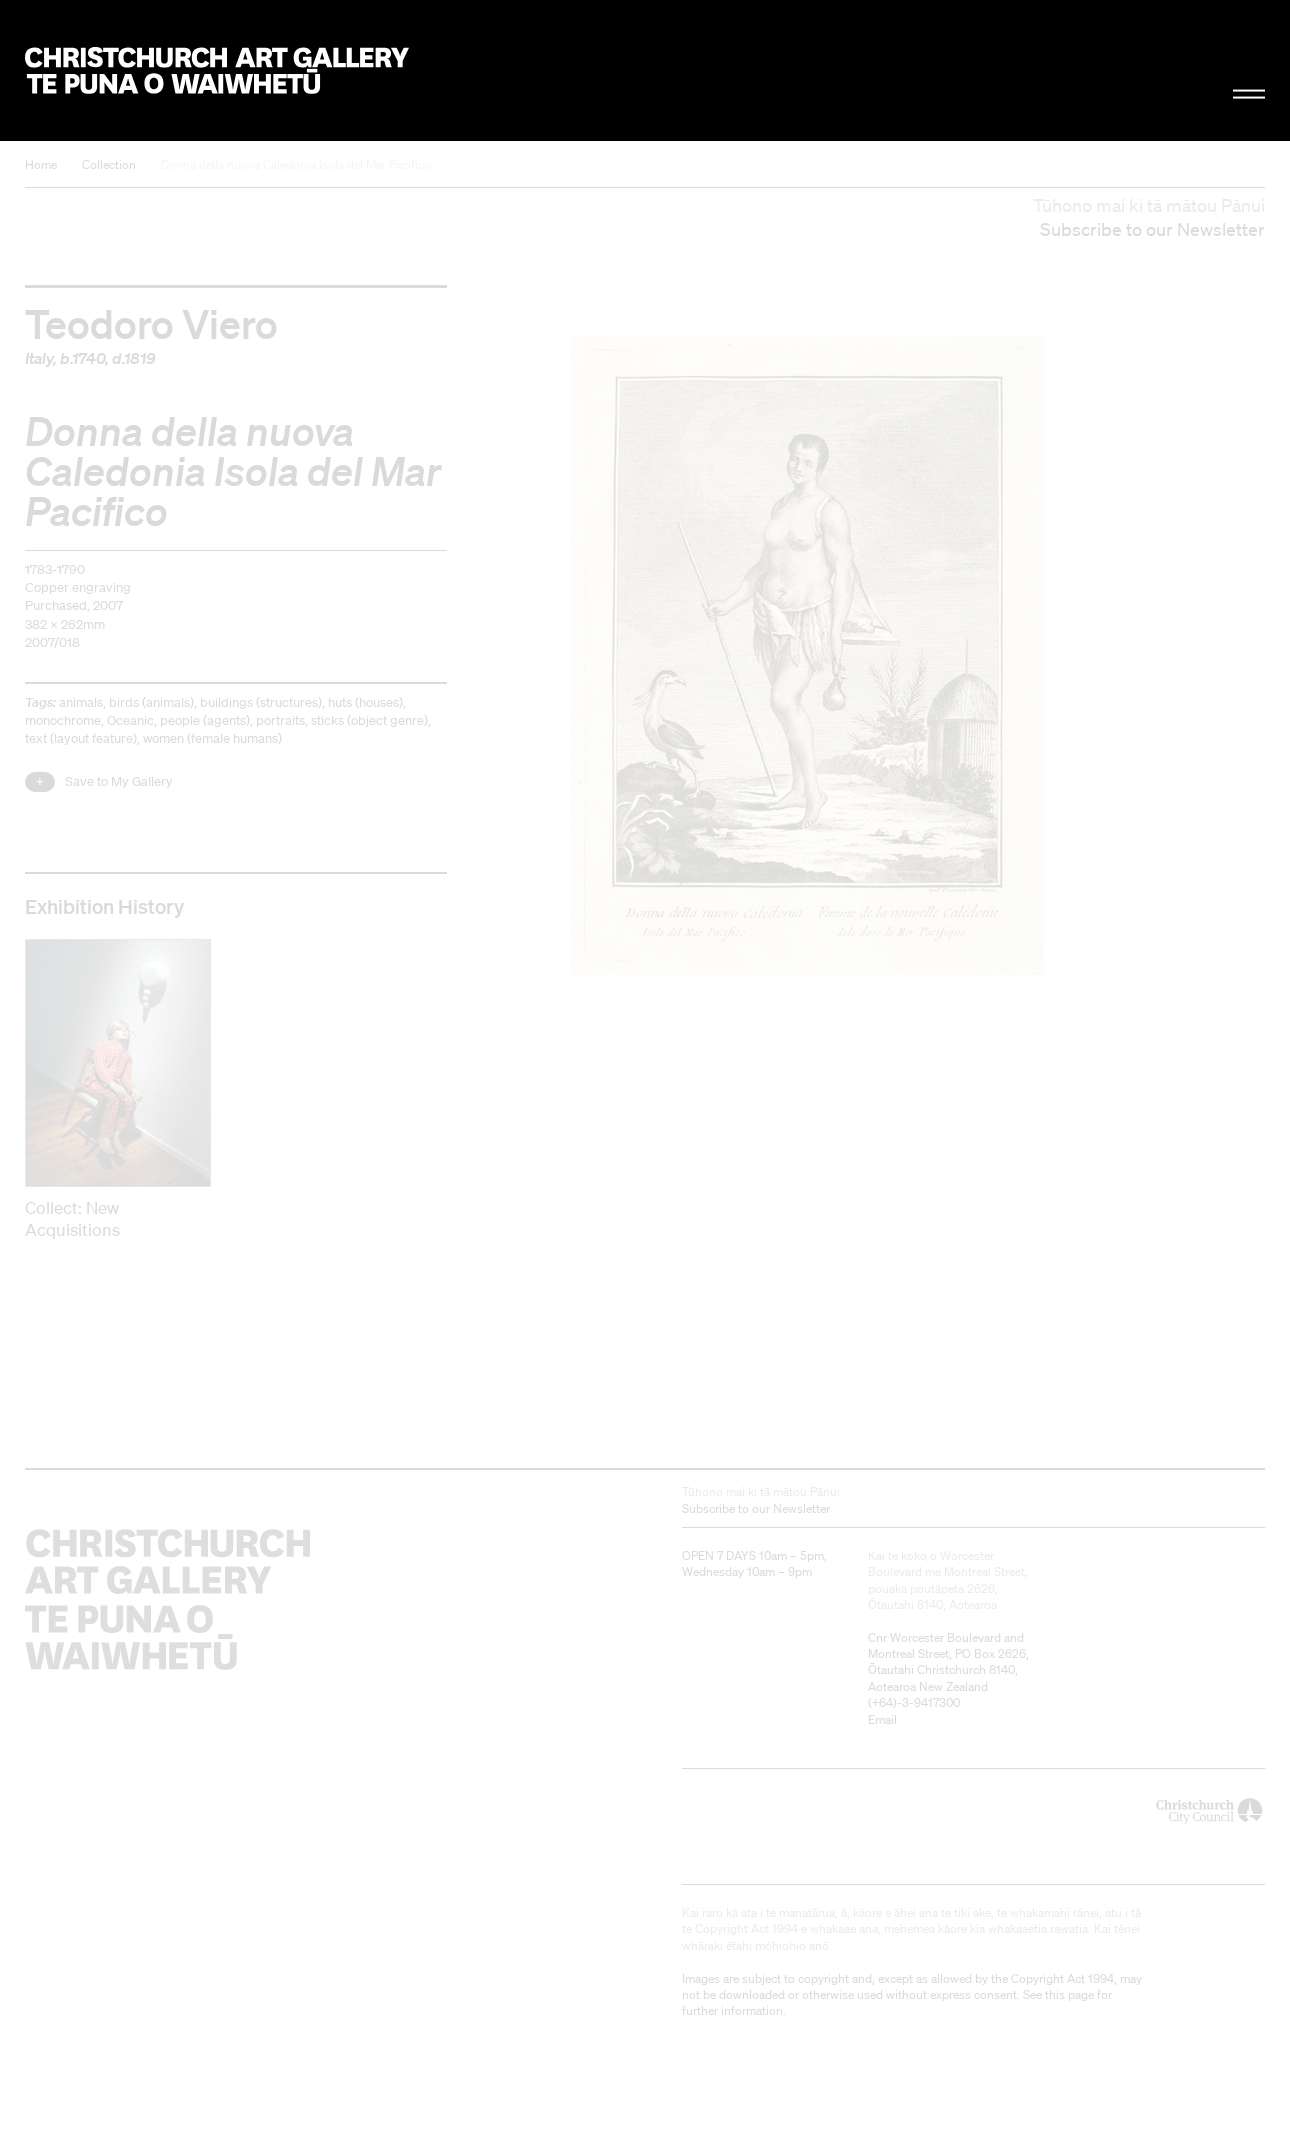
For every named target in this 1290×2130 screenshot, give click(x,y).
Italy (39, 358)
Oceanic (130, 720)
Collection (109, 164)
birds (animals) (151, 702)
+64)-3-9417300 (916, 1702)
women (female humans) (212, 738)
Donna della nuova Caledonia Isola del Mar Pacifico (296, 164)
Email (882, 1719)
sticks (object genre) (369, 720)
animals (81, 702)
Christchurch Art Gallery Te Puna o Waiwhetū (217, 71)
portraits (280, 720)
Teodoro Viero (151, 323)
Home (41, 164)
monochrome (63, 720)
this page (1069, 1994)
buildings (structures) (261, 702)
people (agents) (205, 720)
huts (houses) (365, 702)
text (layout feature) (81, 738)
